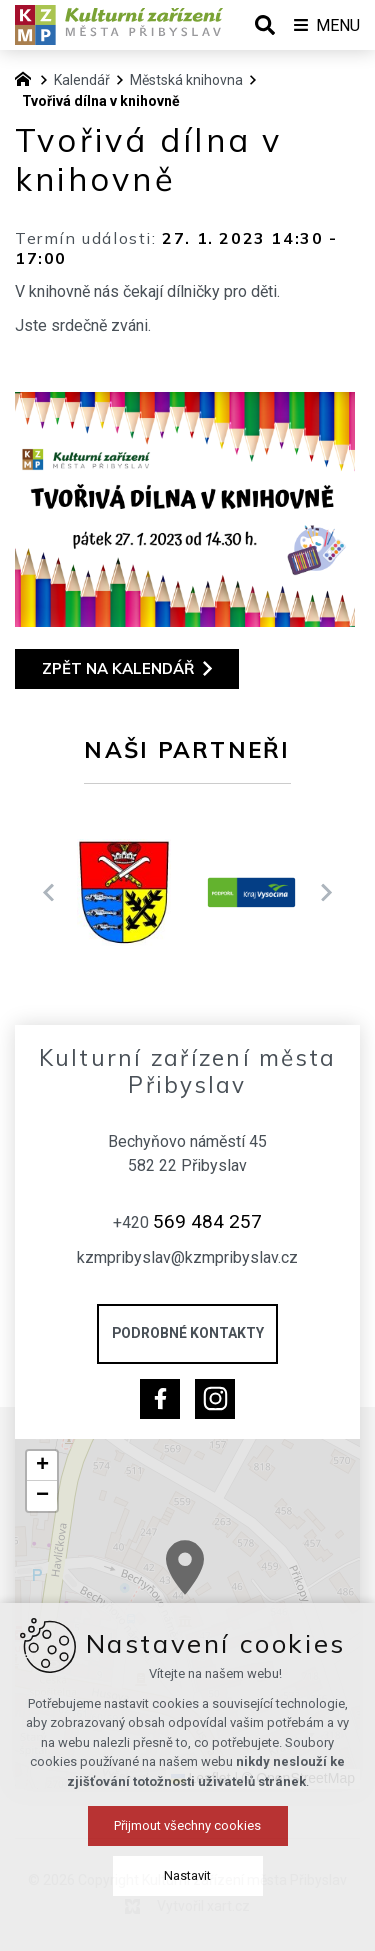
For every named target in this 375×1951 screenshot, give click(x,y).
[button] (230, 1591)
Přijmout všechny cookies (187, 1889)
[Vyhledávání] (265, 25)
